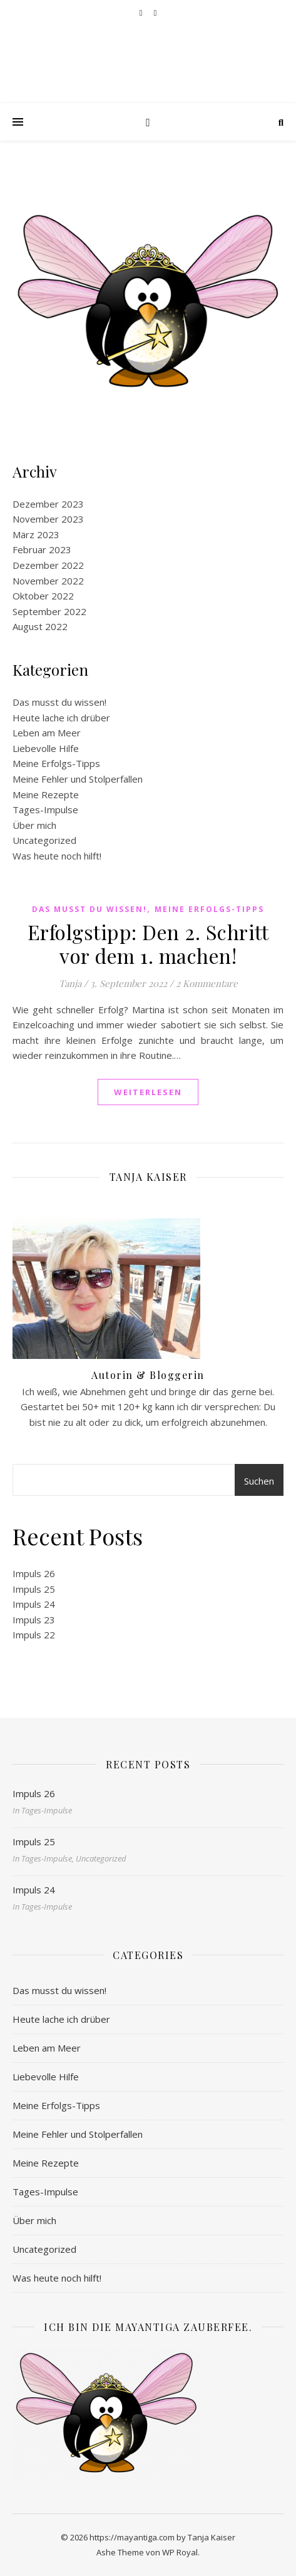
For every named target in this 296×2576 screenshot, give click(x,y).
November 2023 (48, 519)
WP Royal (180, 2552)
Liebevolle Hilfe (46, 748)
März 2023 (36, 534)
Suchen (259, 1481)
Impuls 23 (34, 1619)
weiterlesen (148, 1092)
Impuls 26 (34, 1573)
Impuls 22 (34, 1634)
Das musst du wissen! (59, 702)
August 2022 (40, 626)
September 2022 (49, 611)
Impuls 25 (34, 1589)
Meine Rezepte (46, 794)
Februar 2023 (42, 549)
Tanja (70, 983)
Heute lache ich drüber (61, 717)
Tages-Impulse (45, 809)
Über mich (34, 825)
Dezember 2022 (48, 565)
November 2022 (48, 580)
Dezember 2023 (48, 504)
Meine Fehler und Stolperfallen (78, 779)
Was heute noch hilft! (57, 855)
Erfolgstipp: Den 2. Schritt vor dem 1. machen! (148, 943)
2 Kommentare (207, 983)
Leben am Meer (47, 732)
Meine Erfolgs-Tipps (56, 763)
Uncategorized (44, 840)
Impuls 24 (34, 1604)
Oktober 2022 (43, 595)
